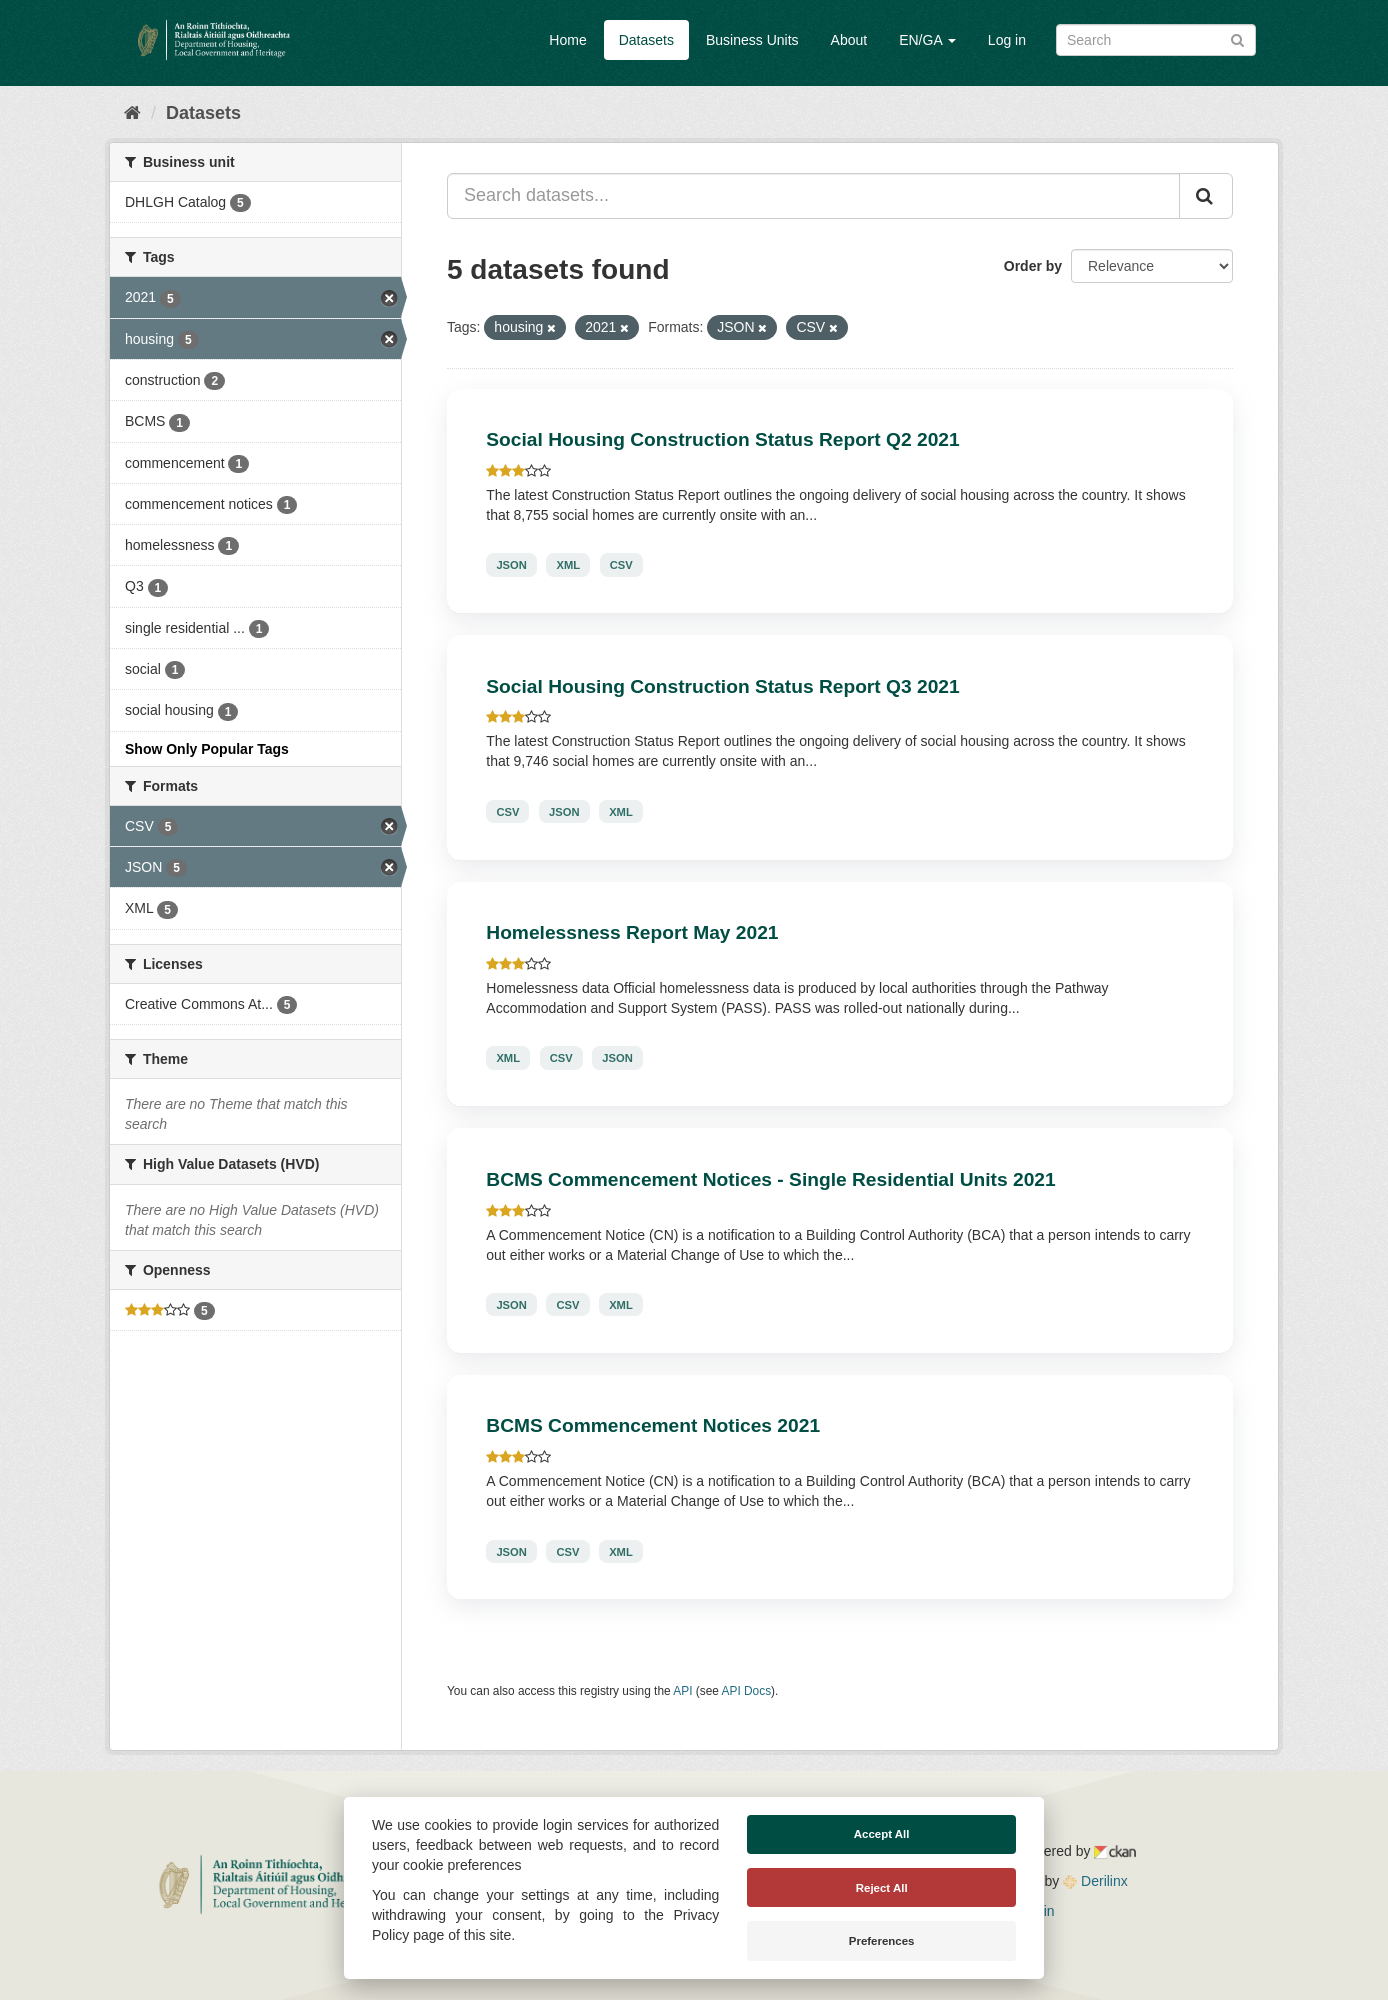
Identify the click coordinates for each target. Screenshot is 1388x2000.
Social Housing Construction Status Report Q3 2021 (722, 686)
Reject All (882, 1888)
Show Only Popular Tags (207, 749)
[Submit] (1237, 38)
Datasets (646, 40)
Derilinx (1095, 1881)
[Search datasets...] (813, 196)
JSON (511, 565)
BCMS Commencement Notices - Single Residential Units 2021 (770, 1179)
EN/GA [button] (927, 40)
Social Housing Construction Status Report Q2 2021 (722, 439)
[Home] (132, 113)
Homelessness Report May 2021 (632, 932)
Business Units (752, 40)
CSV (621, 565)
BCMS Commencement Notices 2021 (653, 1425)
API (682, 1691)
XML (568, 565)
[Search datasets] (1156, 40)
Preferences (882, 1941)
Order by (1033, 266)
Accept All (882, 1834)
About (849, 40)
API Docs (747, 1691)
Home (567, 40)
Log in (1007, 40)
